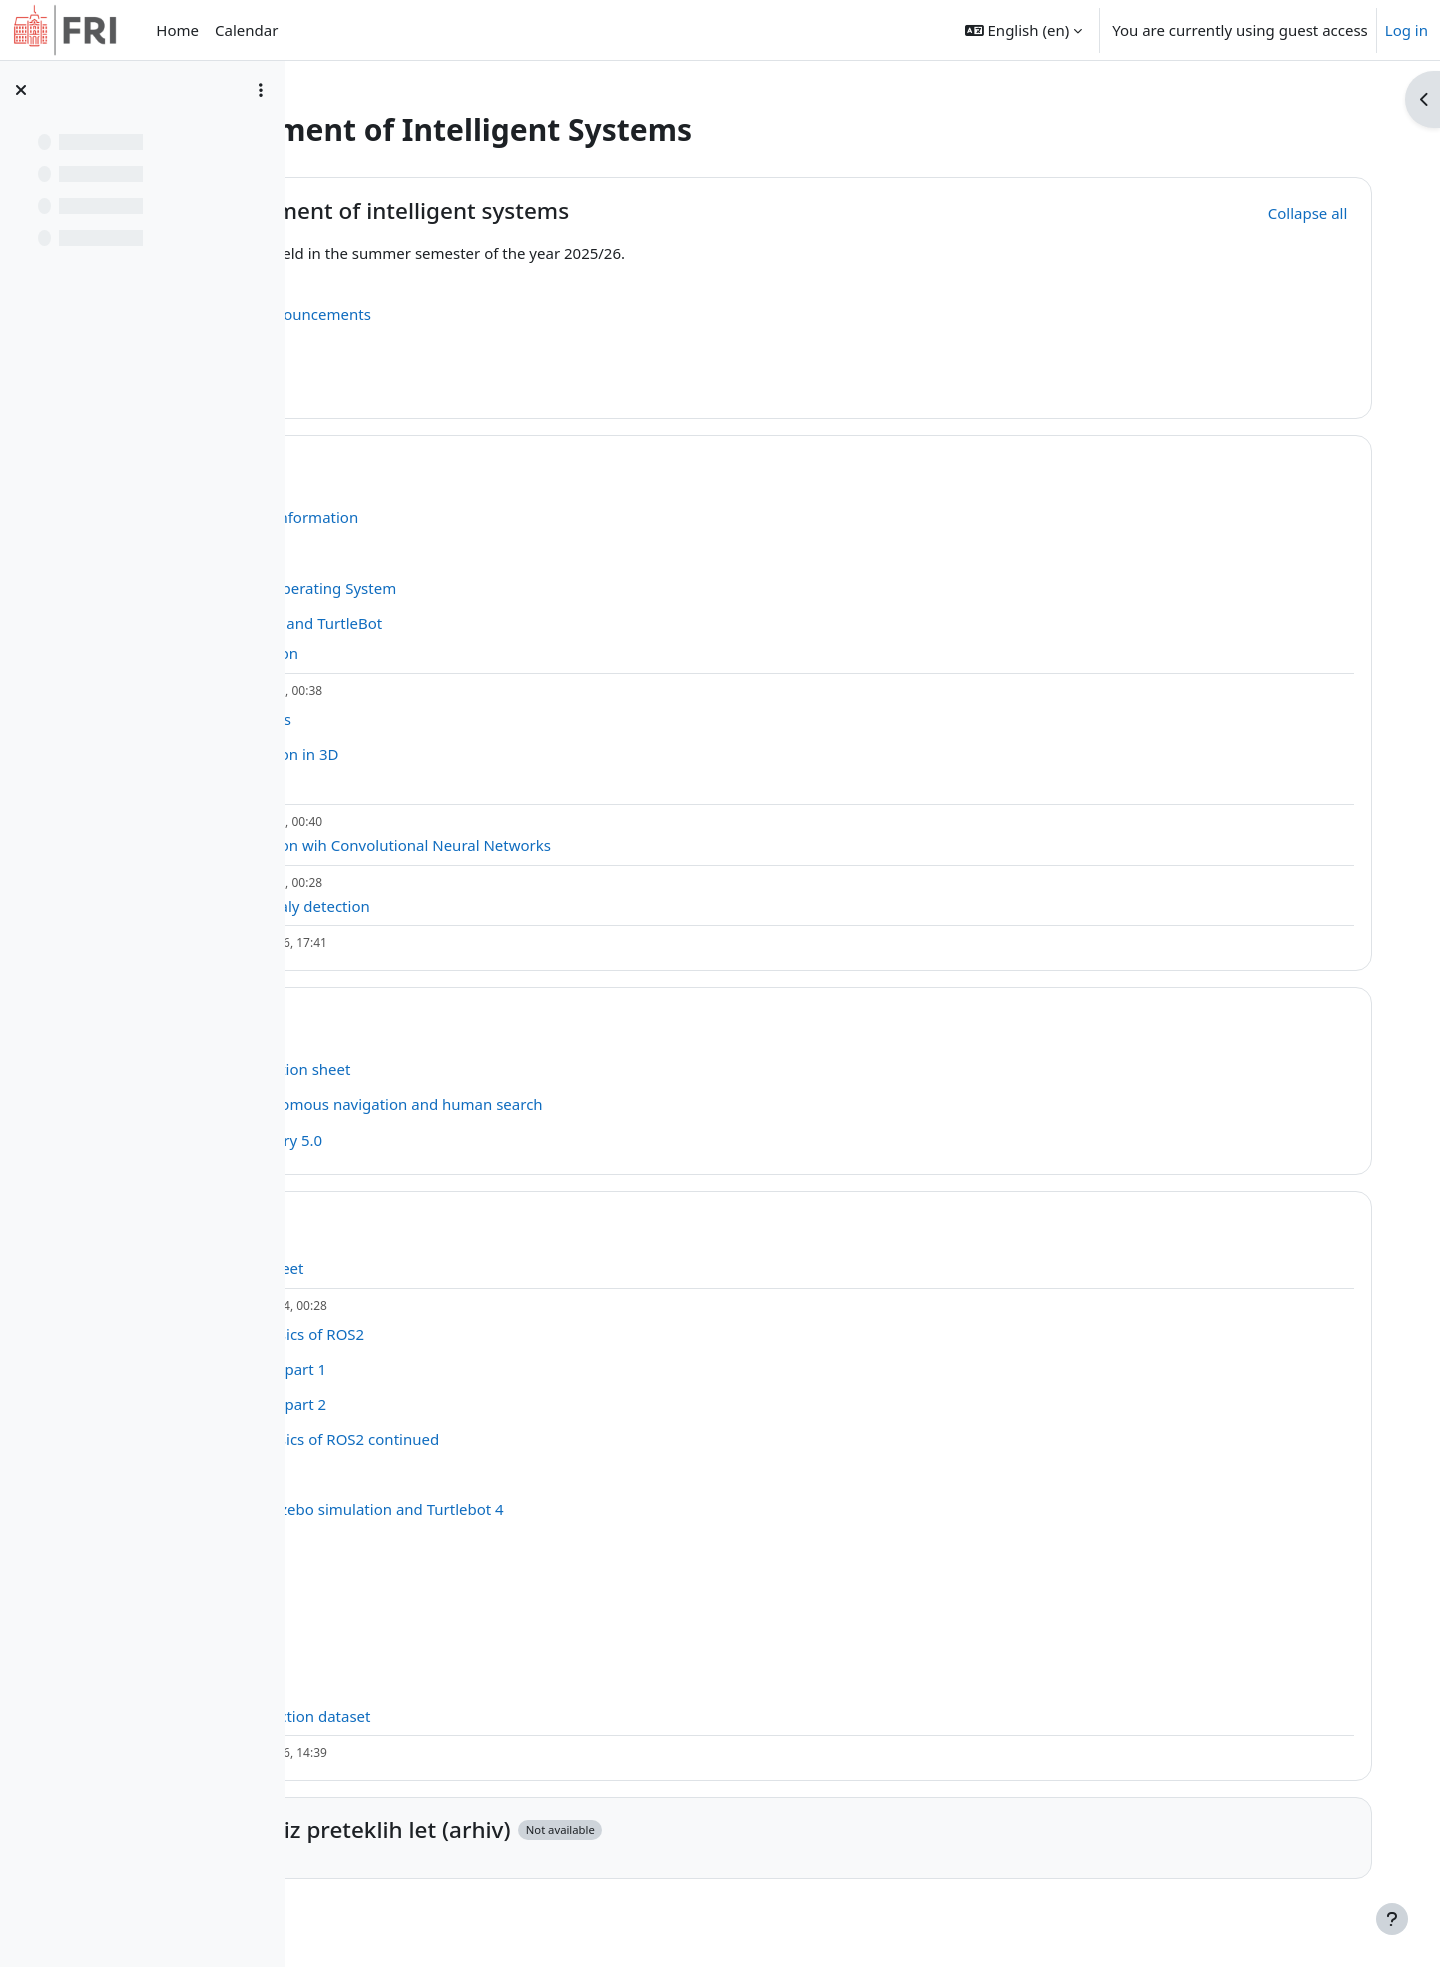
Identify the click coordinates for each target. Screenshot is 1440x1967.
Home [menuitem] (177, 30)
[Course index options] (261, 90)
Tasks (445, 1019)
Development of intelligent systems (606, 210)
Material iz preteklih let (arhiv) (577, 1829)
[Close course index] (21, 90)
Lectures (462, 468)
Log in (1406, 30)
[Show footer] (1392, 1919)
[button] (1023, 30)
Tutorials (462, 1223)
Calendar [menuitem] (246, 30)
